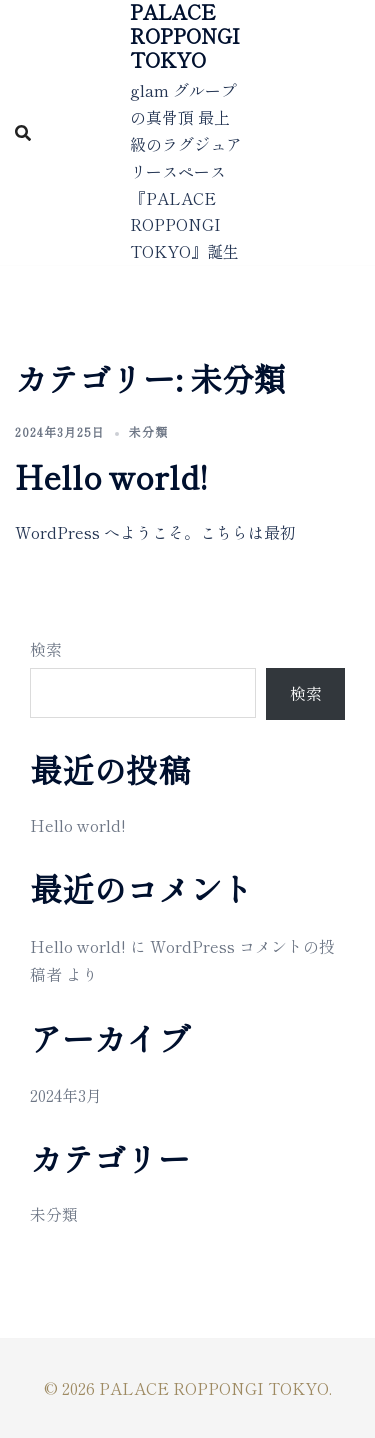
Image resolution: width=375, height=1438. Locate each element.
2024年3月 (66, 1095)
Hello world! (111, 476)
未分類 (148, 431)
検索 (46, 649)
